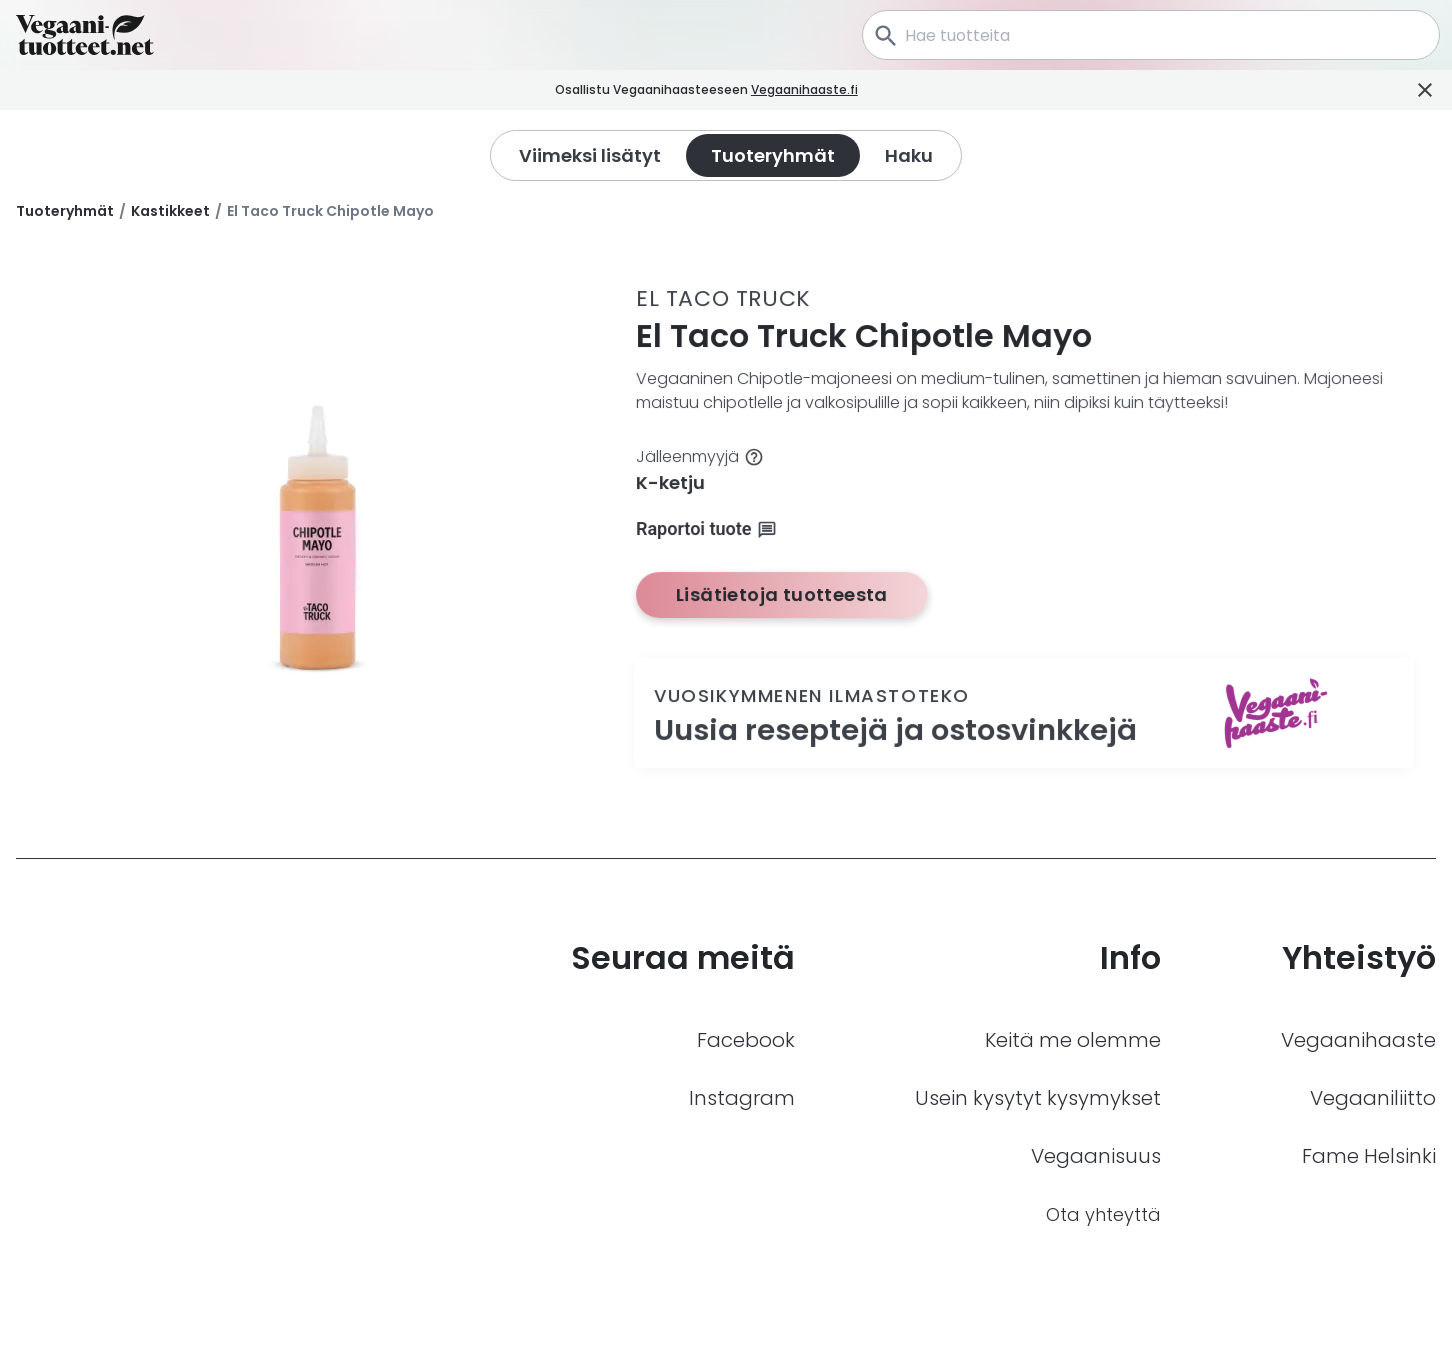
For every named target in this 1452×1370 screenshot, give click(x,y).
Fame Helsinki (1369, 1156)
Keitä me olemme (1073, 1040)
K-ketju (670, 482)
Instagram (742, 1098)
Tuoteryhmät (65, 211)
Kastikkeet (170, 211)
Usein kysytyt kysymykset (1038, 1098)
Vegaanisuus (1096, 1156)
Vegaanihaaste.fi (829, 89)
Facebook (746, 1040)
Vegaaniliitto (1373, 1098)
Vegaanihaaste (1358, 1040)
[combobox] (1151, 35)
